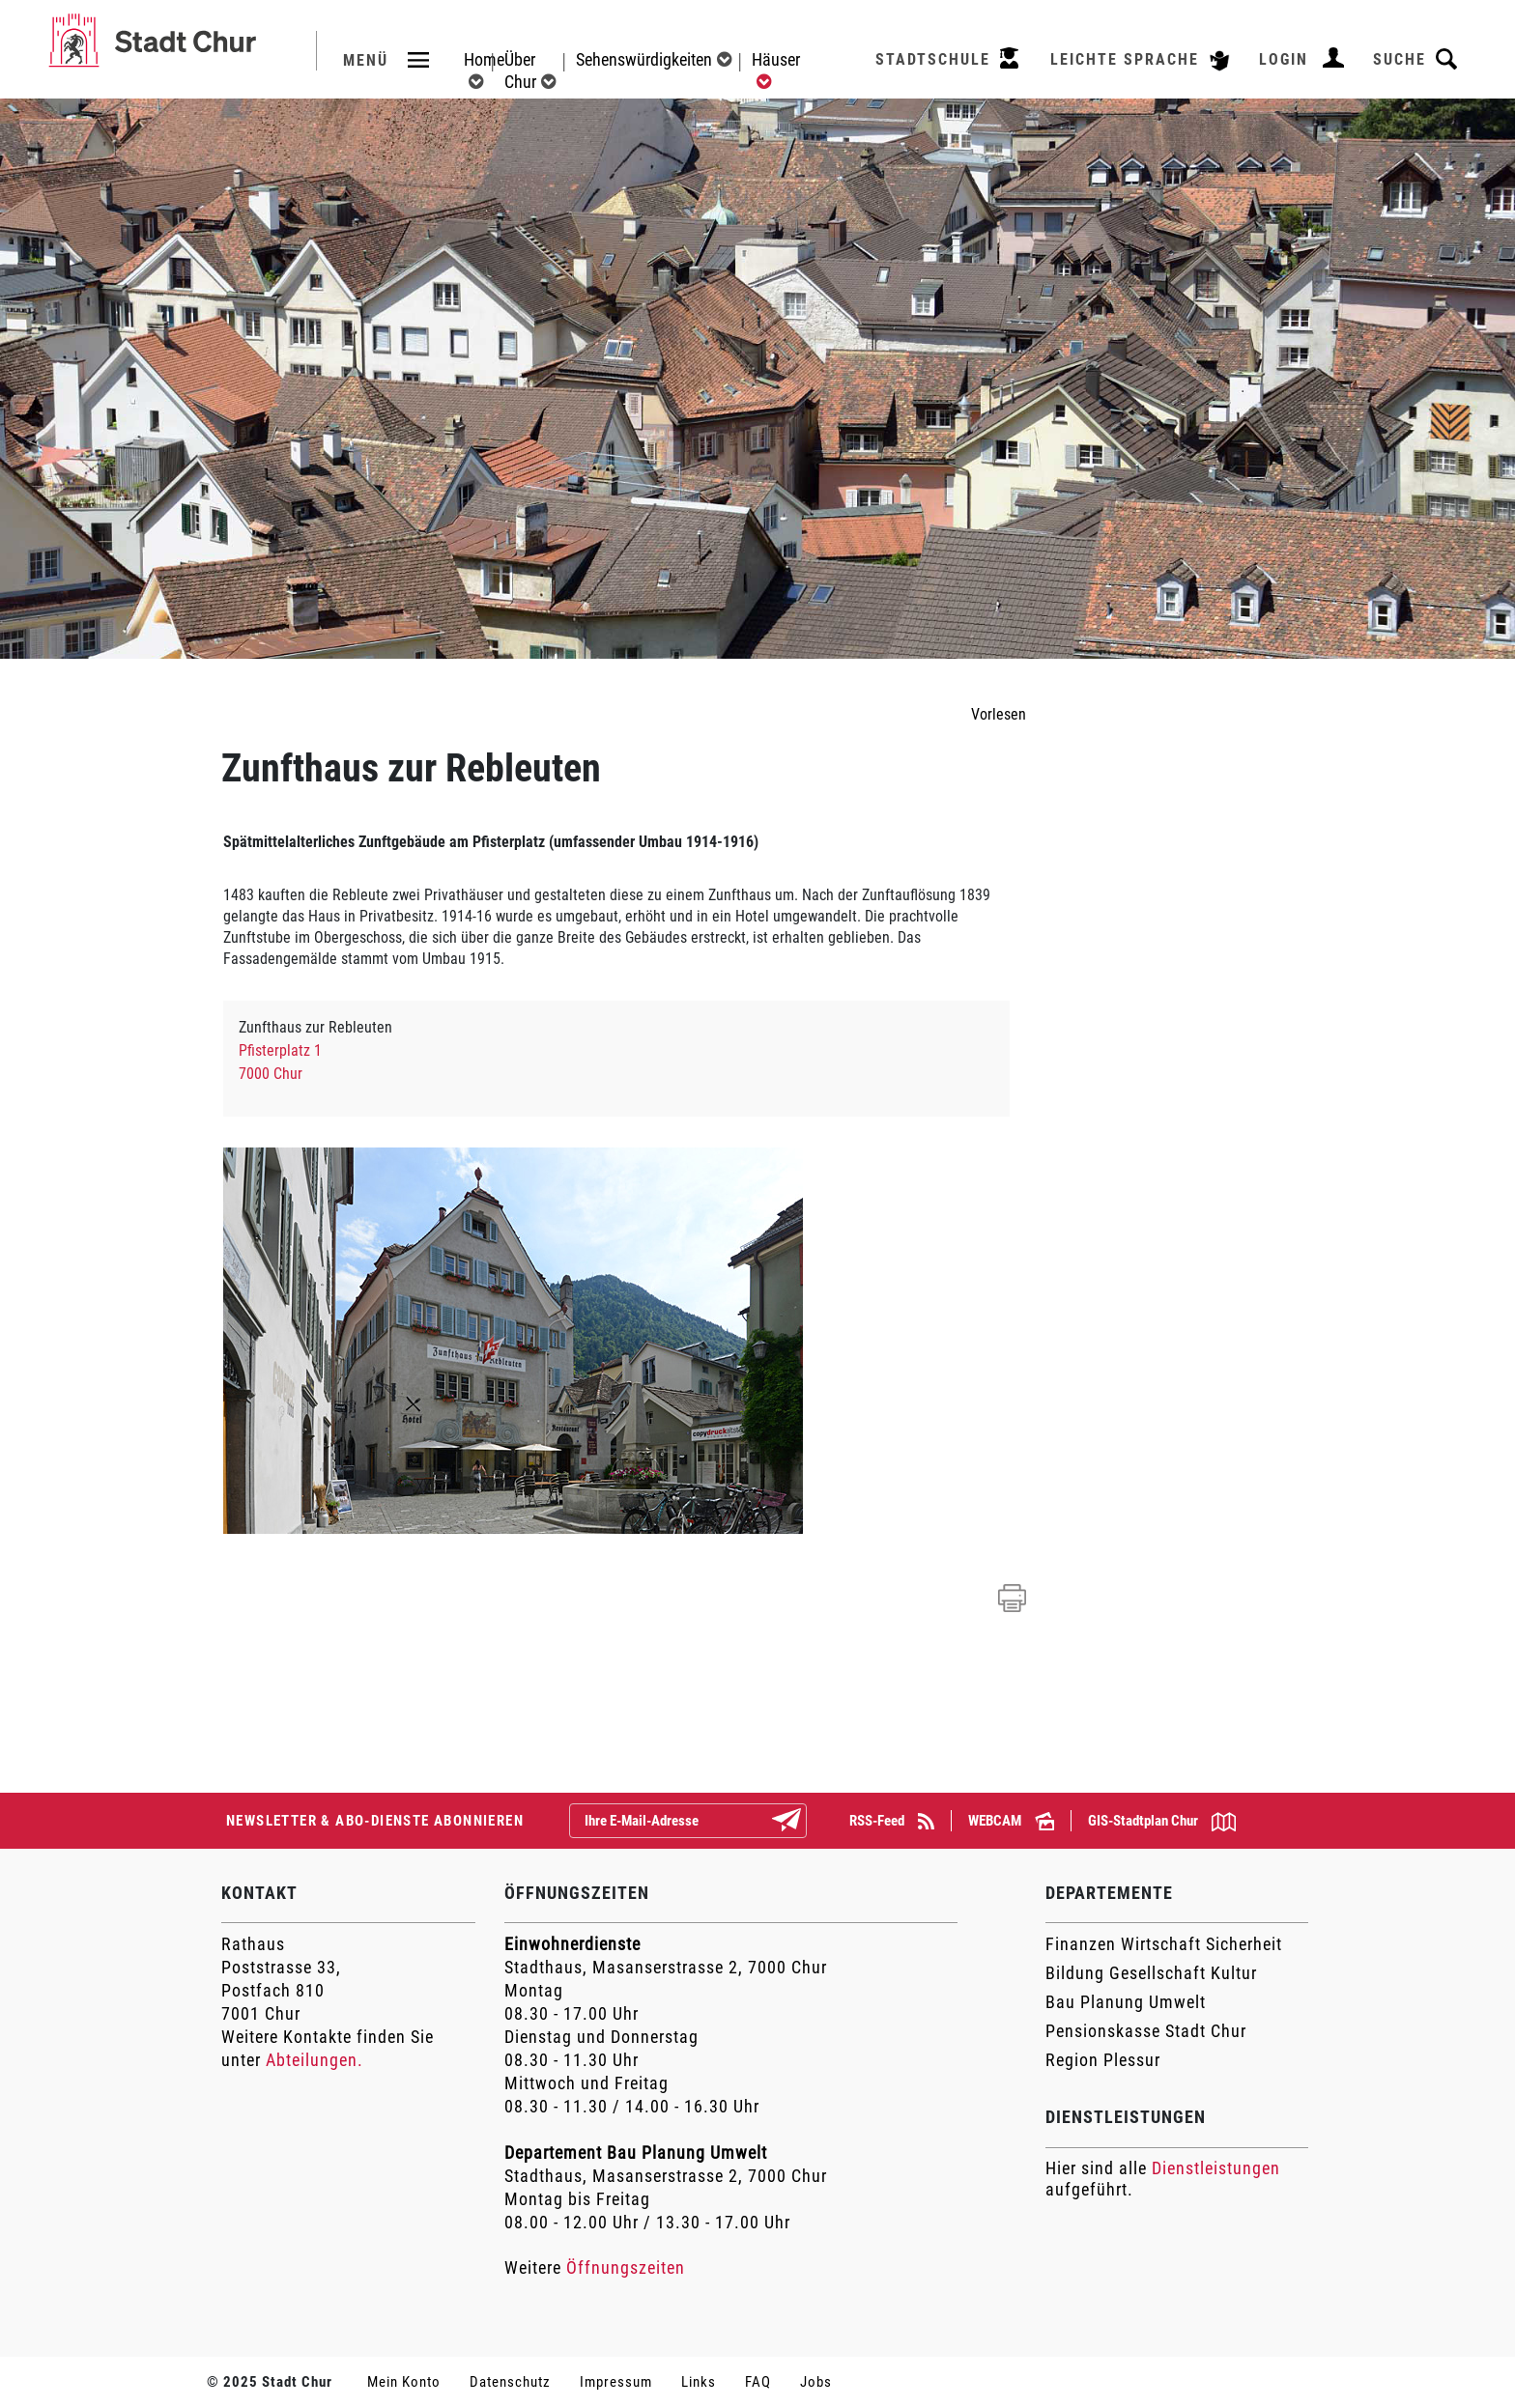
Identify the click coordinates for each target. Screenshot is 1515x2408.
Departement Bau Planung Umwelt (635, 2152)
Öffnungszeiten (625, 2267)
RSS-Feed (891, 1820)
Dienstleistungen (1216, 2168)
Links (698, 2382)
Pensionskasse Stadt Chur (1145, 2031)
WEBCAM (1011, 1821)
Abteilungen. (314, 2060)
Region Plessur (1102, 2060)
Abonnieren (802, 1821)
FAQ (758, 2382)
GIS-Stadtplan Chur (1162, 1821)
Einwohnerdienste (572, 1944)
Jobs (816, 2382)
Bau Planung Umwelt (1125, 2002)
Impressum (616, 2382)
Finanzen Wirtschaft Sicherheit (1163, 1944)
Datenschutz (510, 2382)
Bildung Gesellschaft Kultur (1151, 1973)
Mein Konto (404, 2382)
